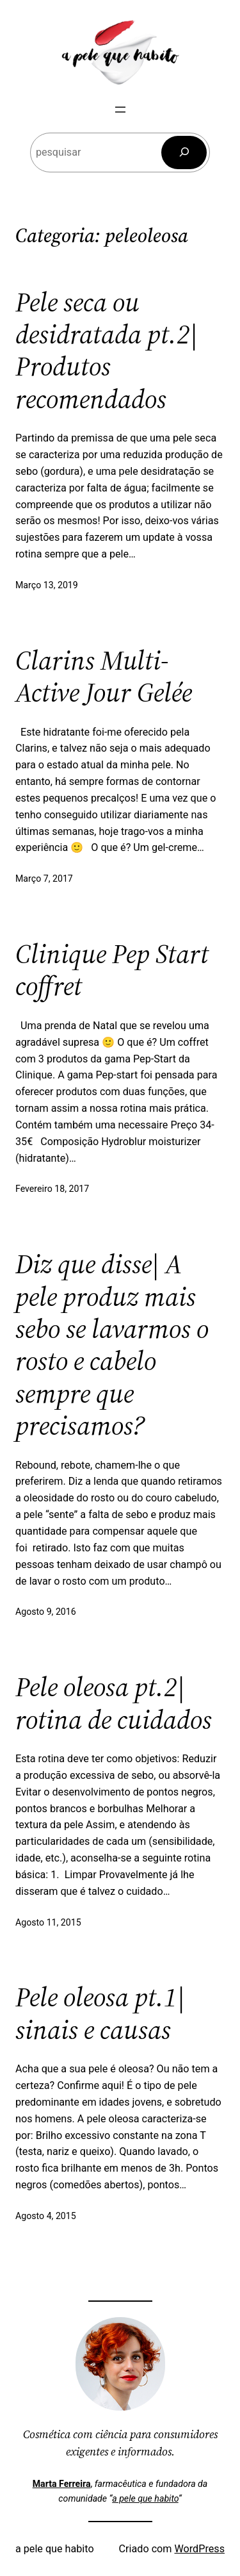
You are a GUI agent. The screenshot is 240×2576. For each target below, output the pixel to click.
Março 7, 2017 (44, 878)
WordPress (199, 2549)
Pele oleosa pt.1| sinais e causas (100, 2013)
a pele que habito (145, 2498)
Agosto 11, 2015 (48, 1922)
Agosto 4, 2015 (45, 2216)
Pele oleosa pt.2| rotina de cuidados (113, 1703)
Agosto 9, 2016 (45, 1611)
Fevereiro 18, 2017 (52, 1189)
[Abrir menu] (120, 109)
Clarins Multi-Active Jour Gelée (103, 676)
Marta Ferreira (62, 2484)
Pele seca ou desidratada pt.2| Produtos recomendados (106, 350)
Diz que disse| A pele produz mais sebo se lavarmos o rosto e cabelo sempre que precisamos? (112, 1344)
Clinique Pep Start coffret (112, 969)
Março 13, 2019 (46, 585)
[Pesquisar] (184, 152)
